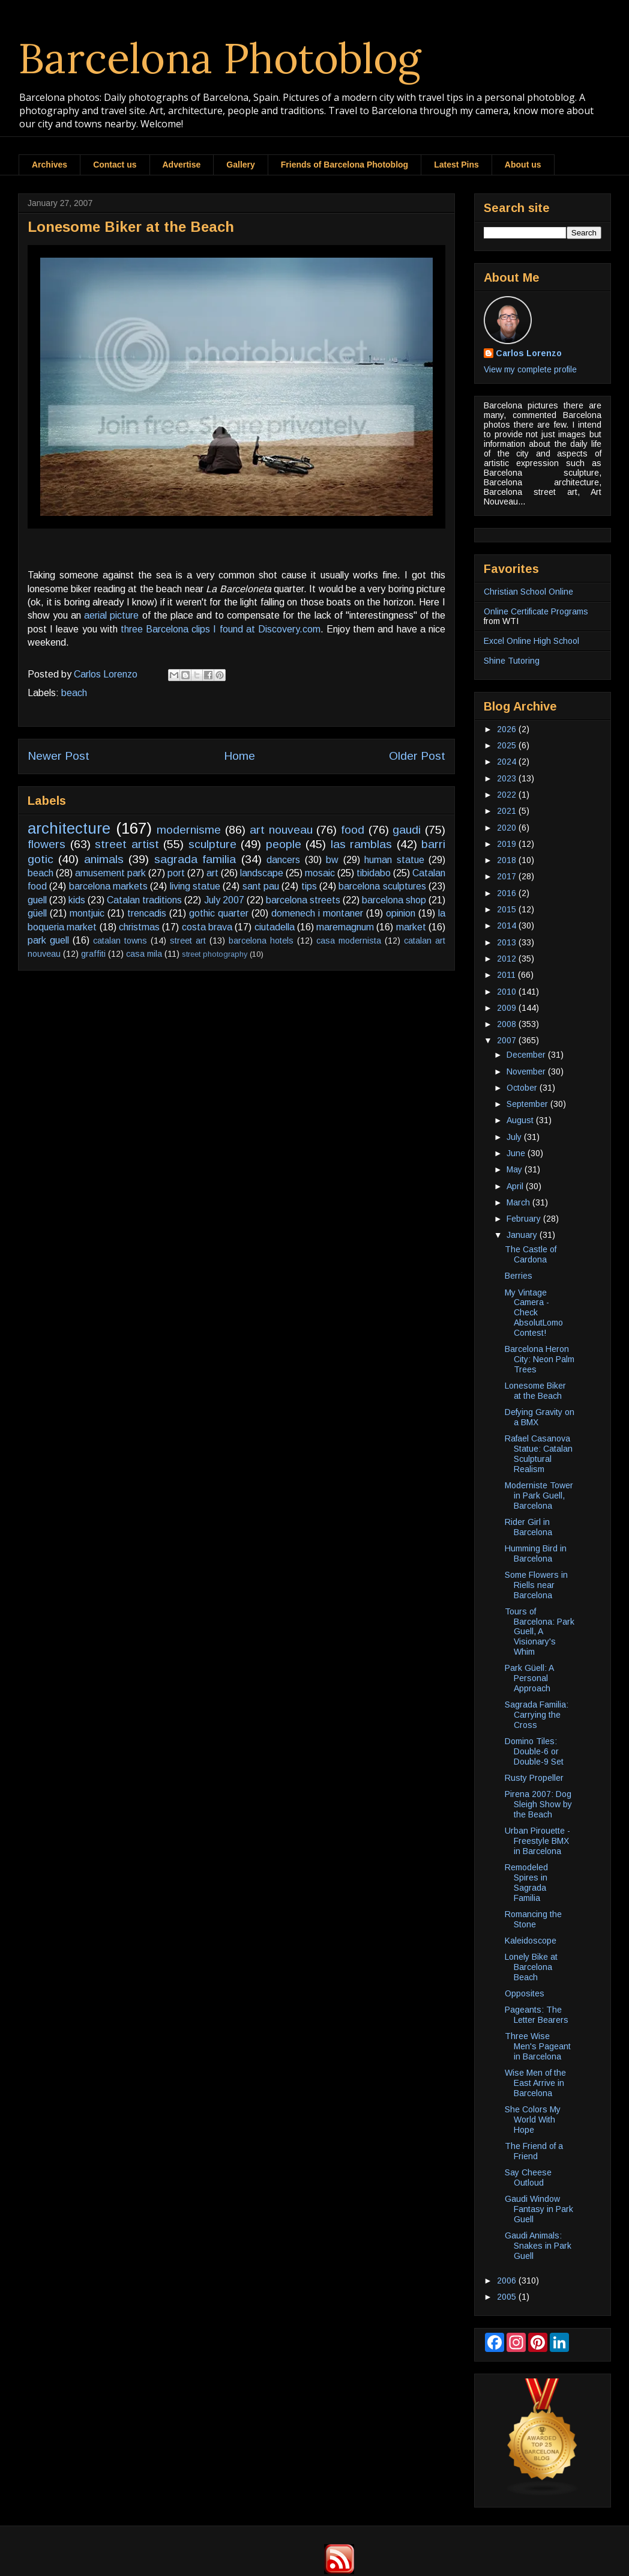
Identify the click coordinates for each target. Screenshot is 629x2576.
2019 (508, 844)
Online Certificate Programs (536, 611)
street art (188, 940)
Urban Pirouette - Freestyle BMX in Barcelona (537, 1841)
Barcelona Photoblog (219, 58)
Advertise (182, 164)
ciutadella (274, 927)
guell (37, 900)
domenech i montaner (317, 913)
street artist (127, 844)
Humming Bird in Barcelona (536, 1553)
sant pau (260, 886)
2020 (508, 827)
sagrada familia (195, 859)
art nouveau (281, 829)
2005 (508, 2297)
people (283, 844)
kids (76, 900)
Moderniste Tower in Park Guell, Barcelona (539, 1495)
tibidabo (374, 873)
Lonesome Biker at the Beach (535, 1391)
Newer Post (58, 756)
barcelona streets (303, 900)
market (411, 927)
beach (74, 693)
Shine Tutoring (512, 660)
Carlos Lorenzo (529, 353)
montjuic (87, 913)
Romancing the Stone (533, 1919)
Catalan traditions (144, 900)
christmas (139, 927)
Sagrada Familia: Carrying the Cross (536, 1715)
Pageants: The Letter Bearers (536, 2015)
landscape (261, 873)
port (176, 873)
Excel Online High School (531, 641)
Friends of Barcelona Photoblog (344, 164)
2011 (507, 975)
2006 (508, 2280)
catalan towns (120, 940)
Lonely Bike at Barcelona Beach (531, 1967)
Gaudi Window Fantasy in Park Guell (539, 2209)
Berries (518, 1275)
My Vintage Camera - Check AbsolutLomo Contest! (534, 1313)
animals (104, 859)
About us (523, 164)
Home (239, 756)
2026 (508, 729)
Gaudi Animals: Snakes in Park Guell (538, 2246)
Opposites (524, 1993)
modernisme (189, 829)
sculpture (212, 844)
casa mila (144, 954)
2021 (508, 811)
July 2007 (224, 900)
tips (309, 886)
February (525, 1218)
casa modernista (348, 940)
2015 (508, 909)
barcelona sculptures (382, 886)
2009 (508, 1008)
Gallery (240, 164)
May (516, 1169)
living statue (195, 886)
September (528, 1104)
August (521, 1120)
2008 (508, 1024)
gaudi (407, 829)
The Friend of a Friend (534, 2151)
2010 (508, 991)
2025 (508, 745)
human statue (394, 860)
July (515, 1137)
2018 (508, 860)
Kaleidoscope (530, 1940)
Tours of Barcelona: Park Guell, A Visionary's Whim (539, 1631)
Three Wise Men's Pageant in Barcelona (538, 2046)
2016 (508, 893)
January (523, 1235)
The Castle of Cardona (530, 1254)
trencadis (146, 913)
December (527, 1054)
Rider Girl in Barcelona (528, 1527)
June (517, 1153)
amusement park (110, 873)
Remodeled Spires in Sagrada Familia (526, 1882)
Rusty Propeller (534, 1778)
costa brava (207, 927)
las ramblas (362, 844)
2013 (508, 942)
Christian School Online (528, 591)
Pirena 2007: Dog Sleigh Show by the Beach (538, 1804)
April (516, 1186)
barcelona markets (108, 886)
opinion (400, 913)
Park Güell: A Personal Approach (529, 1678)
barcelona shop (394, 900)
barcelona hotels (261, 940)
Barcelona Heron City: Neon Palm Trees (539, 1359)
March (519, 1202)
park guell (48, 940)
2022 (508, 794)
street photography (214, 954)
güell (37, 913)
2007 (508, 1040)
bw (332, 860)
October (523, 1088)
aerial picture (111, 615)
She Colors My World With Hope (533, 2120)
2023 (508, 778)
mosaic (320, 873)
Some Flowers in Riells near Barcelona (536, 1585)
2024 (508, 761)
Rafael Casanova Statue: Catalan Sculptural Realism (539, 1453)
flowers (46, 844)
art (212, 873)
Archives (49, 164)
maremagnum (345, 927)
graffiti (93, 954)
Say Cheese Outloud (528, 2177)
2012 (508, 958)
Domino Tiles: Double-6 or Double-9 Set (534, 1751)
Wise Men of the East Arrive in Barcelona (535, 2083)
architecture (69, 828)
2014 (508, 925)
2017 (508, 876)
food (352, 829)
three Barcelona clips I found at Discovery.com (221, 629)
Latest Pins (456, 164)
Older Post (417, 756)
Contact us (114, 164)
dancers (283, 860)
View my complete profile (530, 369)
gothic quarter (218, 913)
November (527, 1071)
